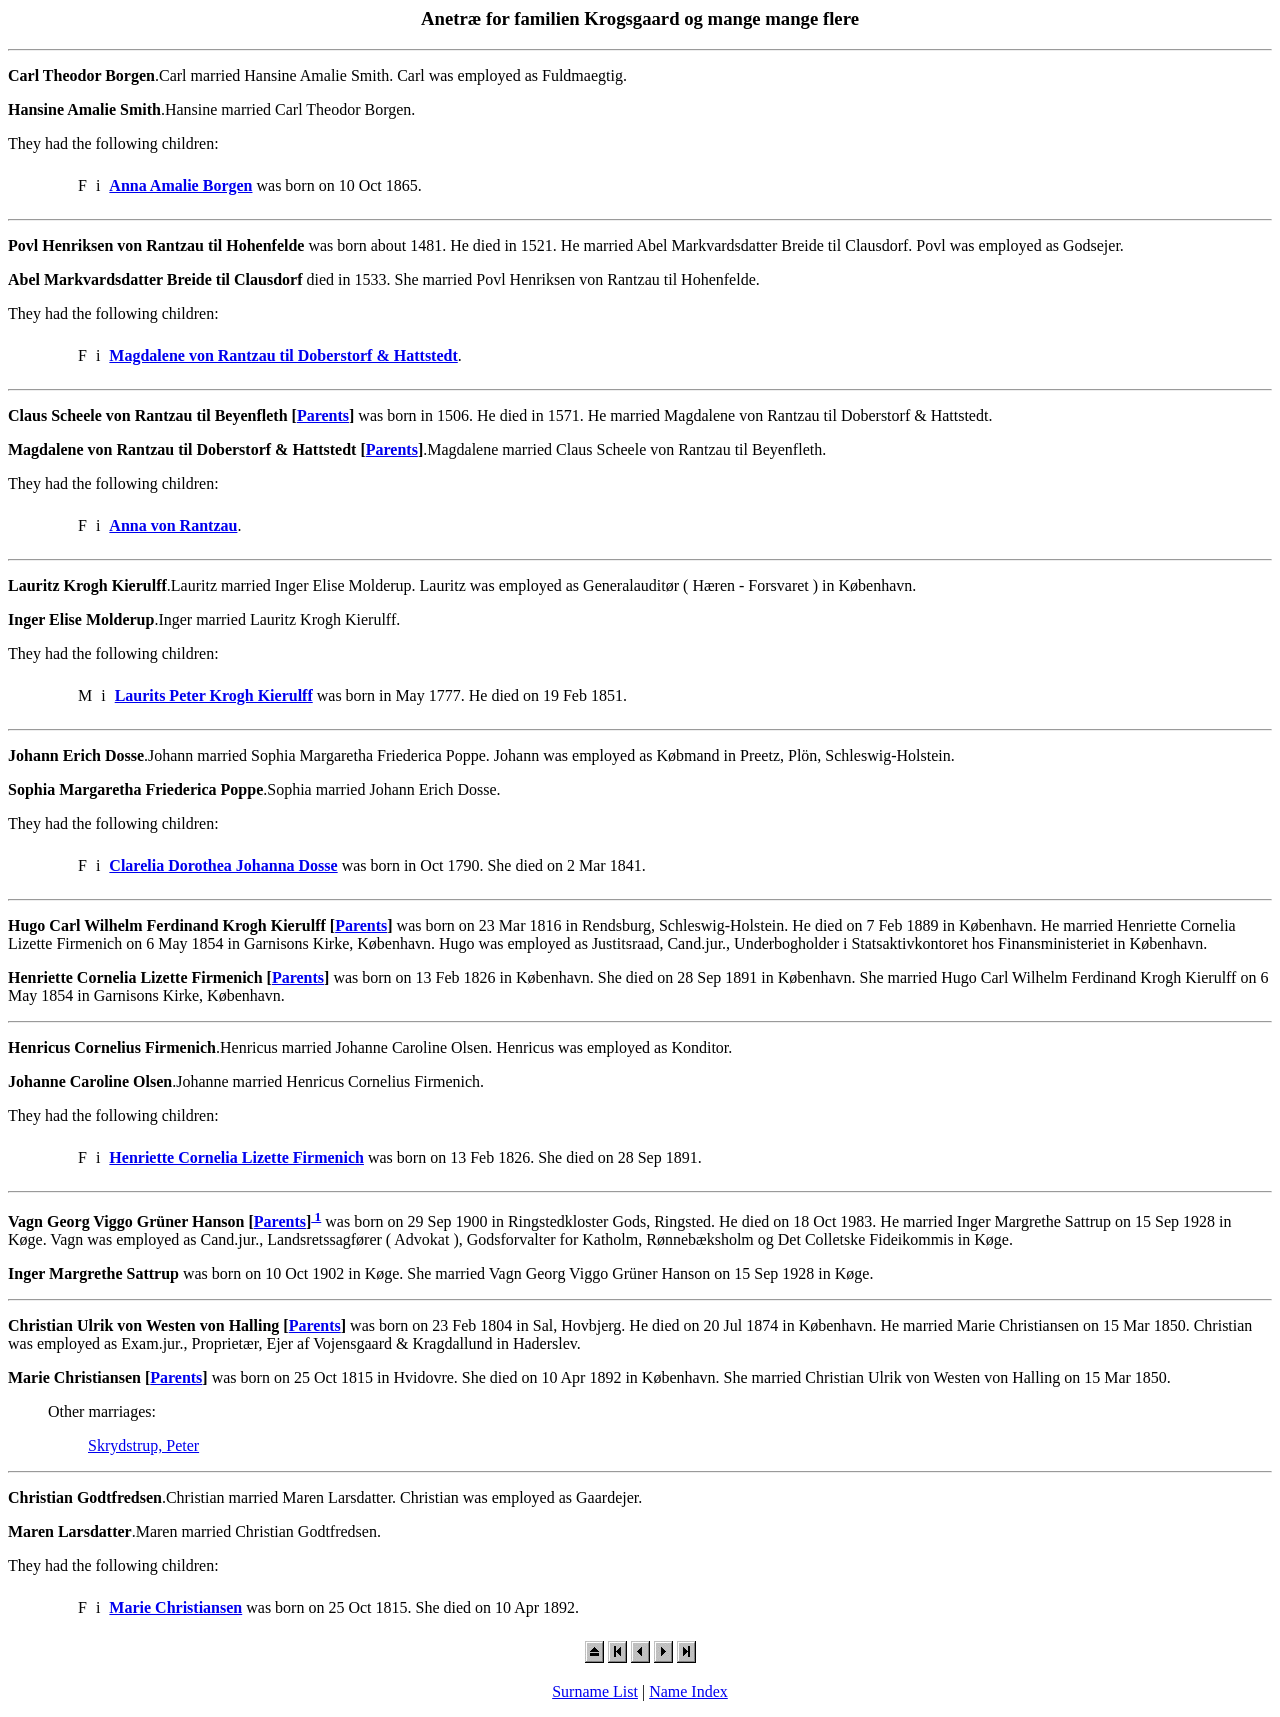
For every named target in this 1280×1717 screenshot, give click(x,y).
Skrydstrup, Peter (143, 1445)
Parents (323, 415)
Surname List (595, 1691)
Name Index (688, 1691)
